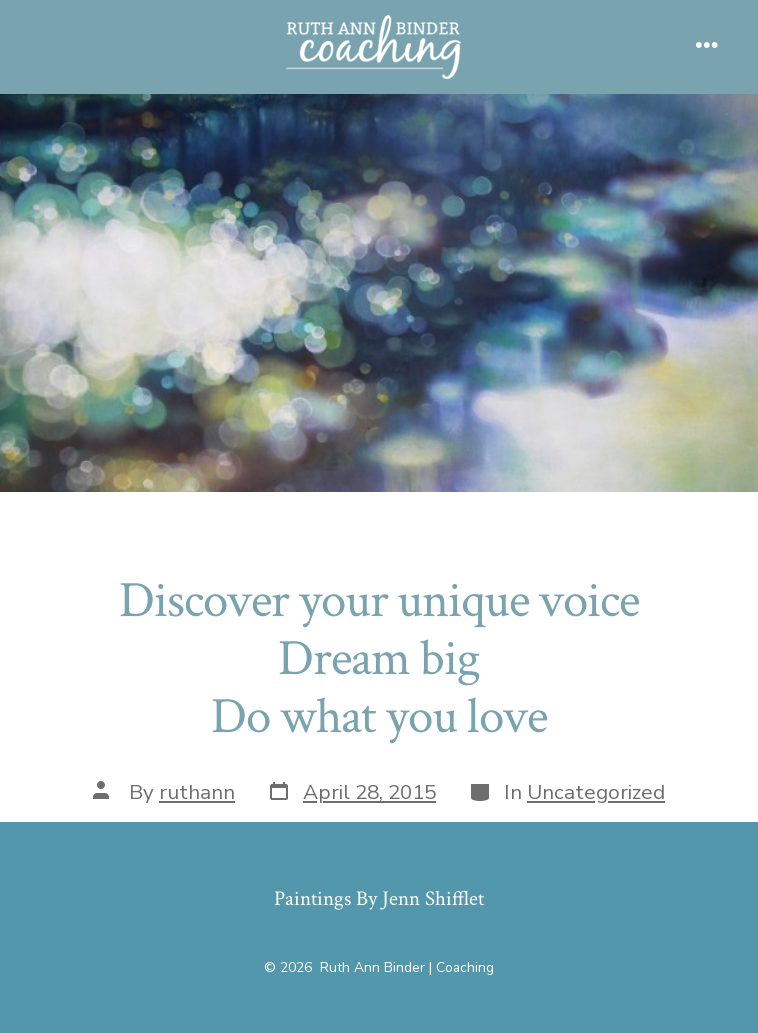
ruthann (197, 792)
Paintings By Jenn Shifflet (379, 898)
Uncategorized (596, 792)
